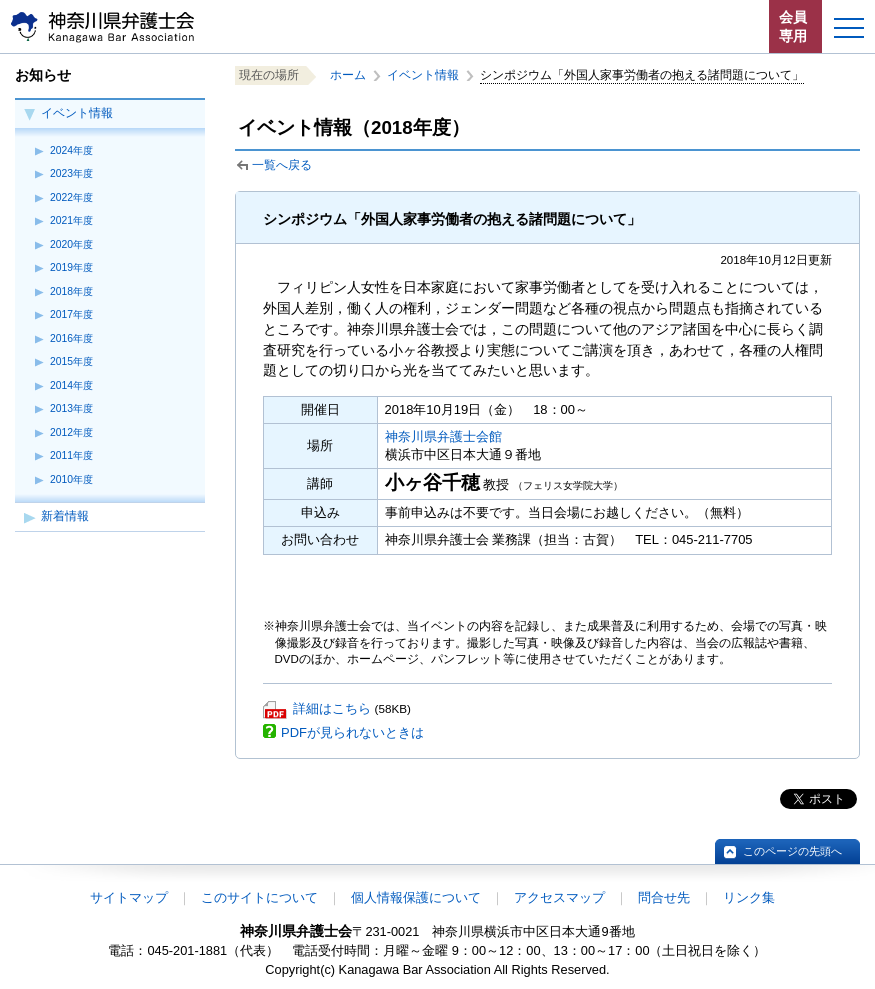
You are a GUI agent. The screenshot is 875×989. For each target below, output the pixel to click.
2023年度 (71, 173)
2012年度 (71, 432)
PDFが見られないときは (352, 732)
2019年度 (71, 267)
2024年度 (71, 150)
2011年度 (71, 455)
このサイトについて (259, 897)
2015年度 (71, 361)
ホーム (348, 75)
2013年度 (71, 408)
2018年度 (71, 291)
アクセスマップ (559, 897)
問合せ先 (664, 897)
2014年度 (71, 385)
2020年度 (71, 244)
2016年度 (71, 338)
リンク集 (749, 897)
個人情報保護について (416, 897)
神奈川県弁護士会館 (443, 436)
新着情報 (65, 516)
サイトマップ (129, 897)
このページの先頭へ (792, 851)
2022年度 (71, 197)
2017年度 (71, 314)
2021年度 (71, 220)
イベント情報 (77, 113)
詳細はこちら (332, 708)
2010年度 (71, 479)
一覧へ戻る (282, 165)
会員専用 (793, 26)
